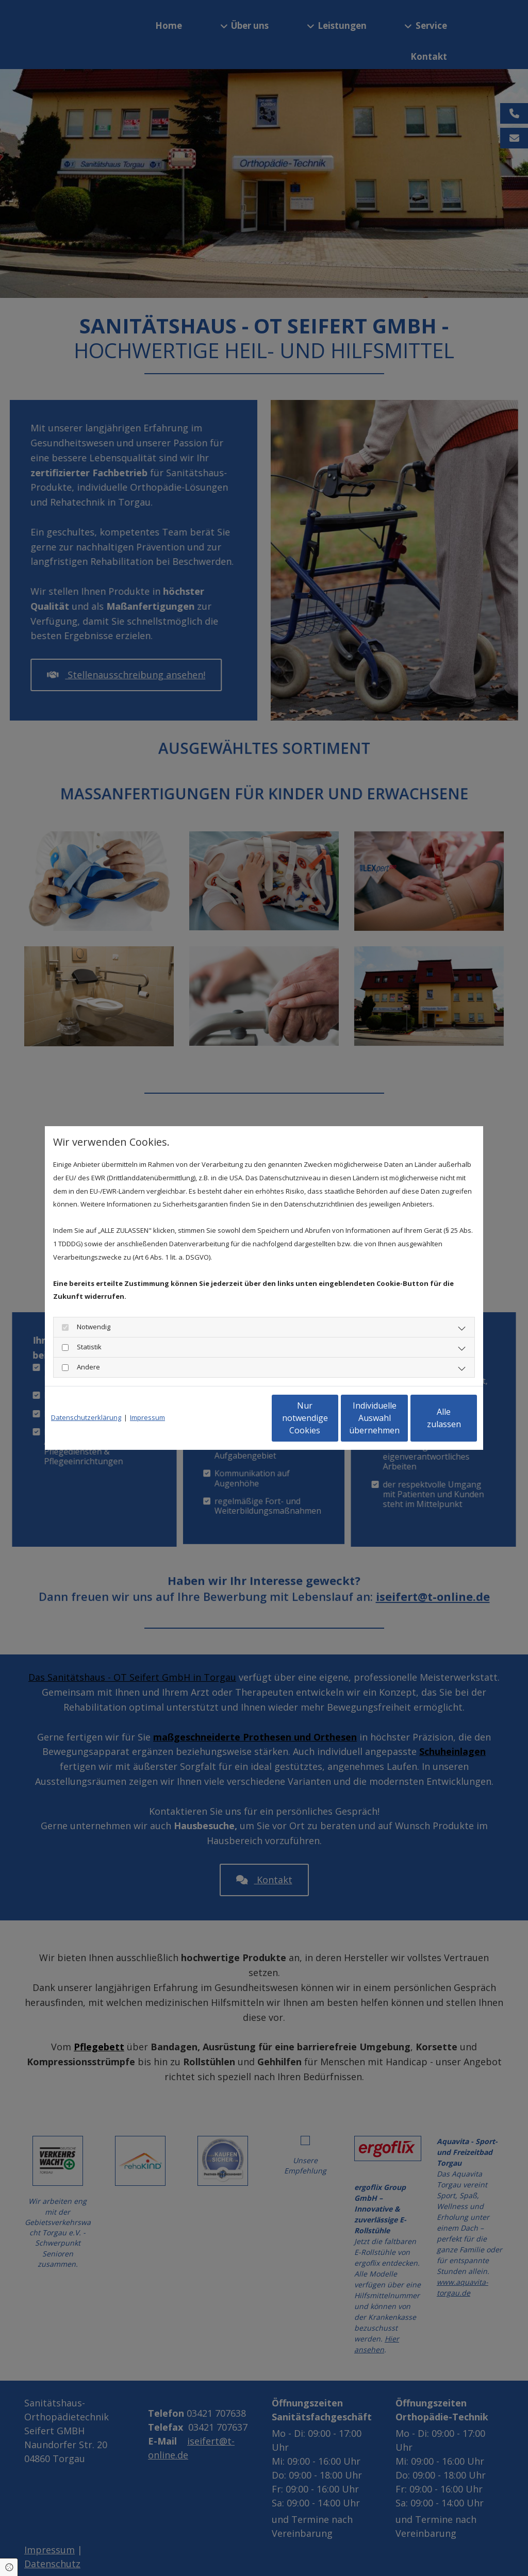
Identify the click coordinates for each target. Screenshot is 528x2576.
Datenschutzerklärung (86, 1417)
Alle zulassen (429, 1418)
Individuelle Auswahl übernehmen (331, 1418)
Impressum (147, 1417)
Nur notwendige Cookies (233, 1418)
